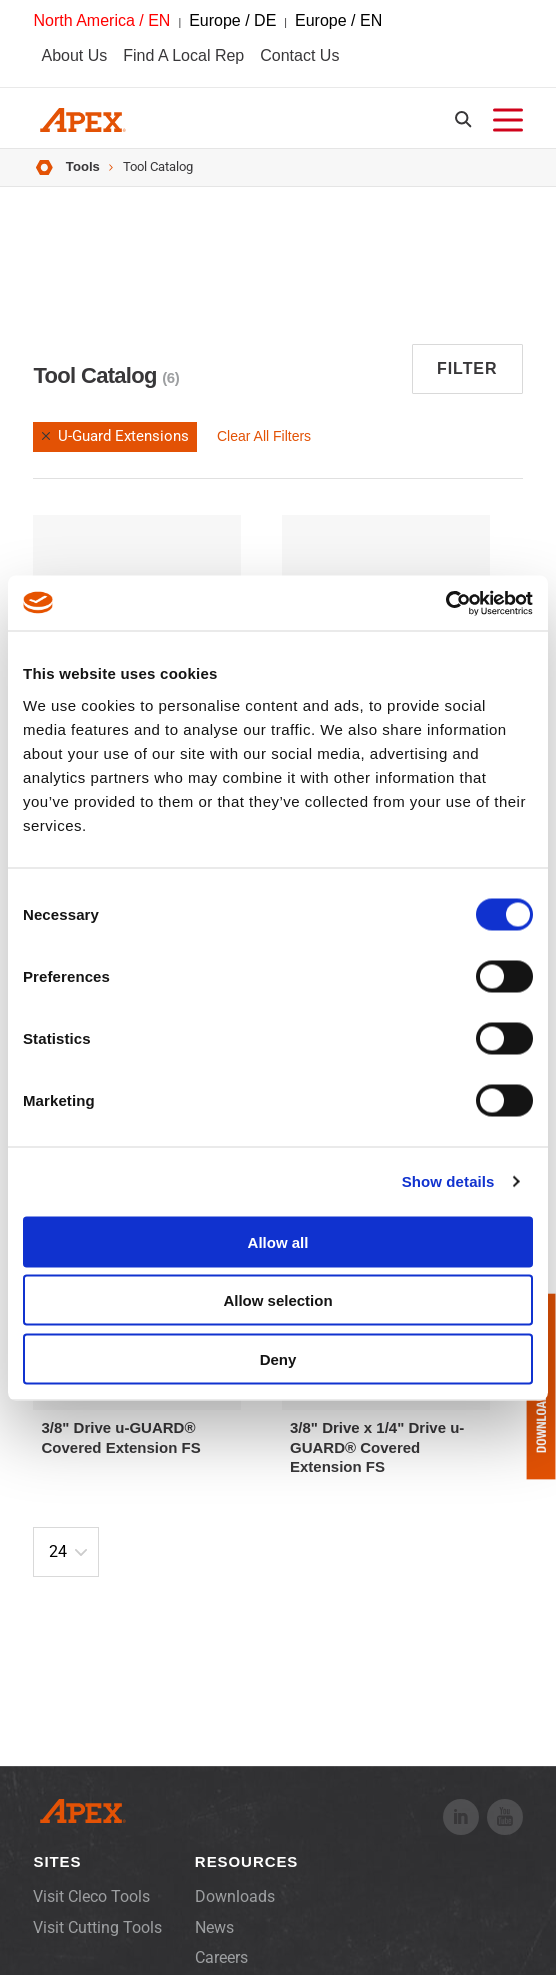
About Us (74, 55)
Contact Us (299, 55)
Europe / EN (338, 20)
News (214, 1927)
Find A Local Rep (183, 55)
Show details (448, 1181)
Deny (278, 1358)
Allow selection (277, 1300)
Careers (221, 1957)
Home (44, 167)
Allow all (278, 1241)
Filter (467, 368)
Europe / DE (232, 20)
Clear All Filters (264, 436)
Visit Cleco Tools (91, 1896)
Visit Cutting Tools (97, 1927)
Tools (83, 166)
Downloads (235, 1896)
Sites (57, 1861)
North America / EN (101, 20)
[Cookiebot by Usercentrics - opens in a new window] (445, 603)
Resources (246, 1861)
